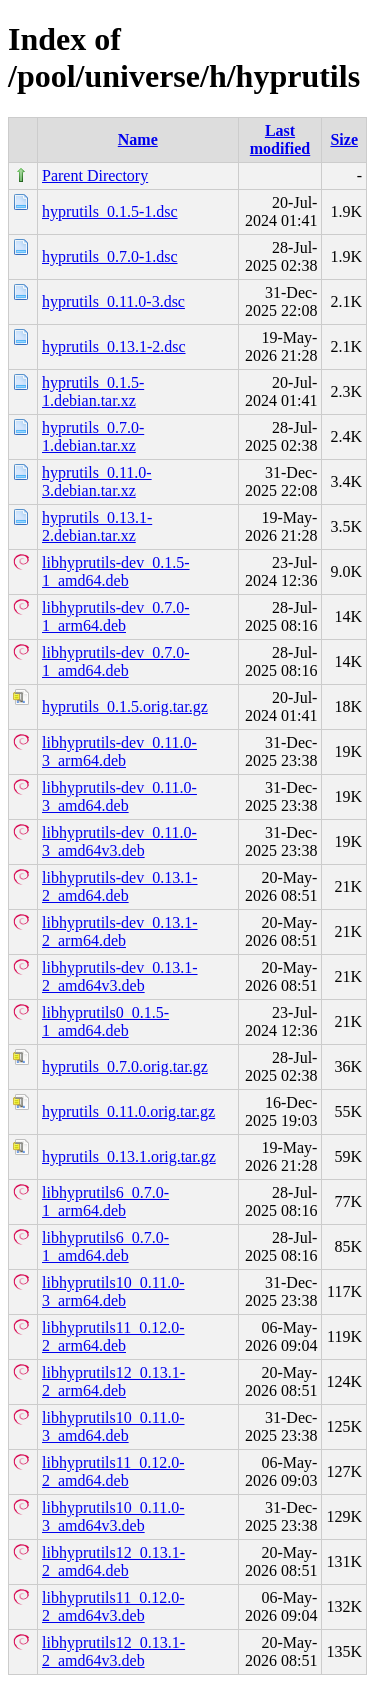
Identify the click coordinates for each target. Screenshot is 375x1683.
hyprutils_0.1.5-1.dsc (110, 211)
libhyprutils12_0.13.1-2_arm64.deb (113, 1381)
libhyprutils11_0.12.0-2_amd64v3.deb (113, 1606)
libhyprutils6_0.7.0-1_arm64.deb (105, 1201)
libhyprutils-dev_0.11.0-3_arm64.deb (119, 751)
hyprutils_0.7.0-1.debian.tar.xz (93, 436)
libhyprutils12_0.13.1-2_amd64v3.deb (113, 1651)
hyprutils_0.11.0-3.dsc (113, 301)
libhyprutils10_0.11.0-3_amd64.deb (113, 1426)
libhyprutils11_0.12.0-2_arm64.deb (113, 1336)
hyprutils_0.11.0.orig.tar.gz (128, 1111)
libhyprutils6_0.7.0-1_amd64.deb (105, 1246)
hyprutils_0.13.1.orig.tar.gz (129, 1156)
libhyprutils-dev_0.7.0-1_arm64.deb (116, 616)
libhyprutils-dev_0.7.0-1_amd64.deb (116, 661)
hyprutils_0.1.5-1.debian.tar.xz (93, 391)
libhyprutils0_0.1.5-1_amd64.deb (105, 1021)
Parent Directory (95, 175)
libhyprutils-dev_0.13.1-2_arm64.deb (120, 931)
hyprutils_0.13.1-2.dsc (114, 346)
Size (344, 139)
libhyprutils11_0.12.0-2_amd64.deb (113, 1471)
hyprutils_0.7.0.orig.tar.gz (125, 1066)
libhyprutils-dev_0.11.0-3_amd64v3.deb (119, 841)
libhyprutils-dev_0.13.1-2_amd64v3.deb (120, 976)
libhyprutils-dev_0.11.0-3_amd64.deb (119, 796)
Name (138, 139)
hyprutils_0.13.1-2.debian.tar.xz (97, 526)
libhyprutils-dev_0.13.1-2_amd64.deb (120, 886)
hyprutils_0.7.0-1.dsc (110, 256)
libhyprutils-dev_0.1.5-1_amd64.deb (116, 571)
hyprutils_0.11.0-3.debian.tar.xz (97, 481)
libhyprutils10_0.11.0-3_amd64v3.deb (113, 1516)
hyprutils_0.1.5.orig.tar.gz (125, 706)
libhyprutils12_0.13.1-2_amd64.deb (113, 1561)
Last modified (280, 139)
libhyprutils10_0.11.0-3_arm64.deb (113, 1291)
